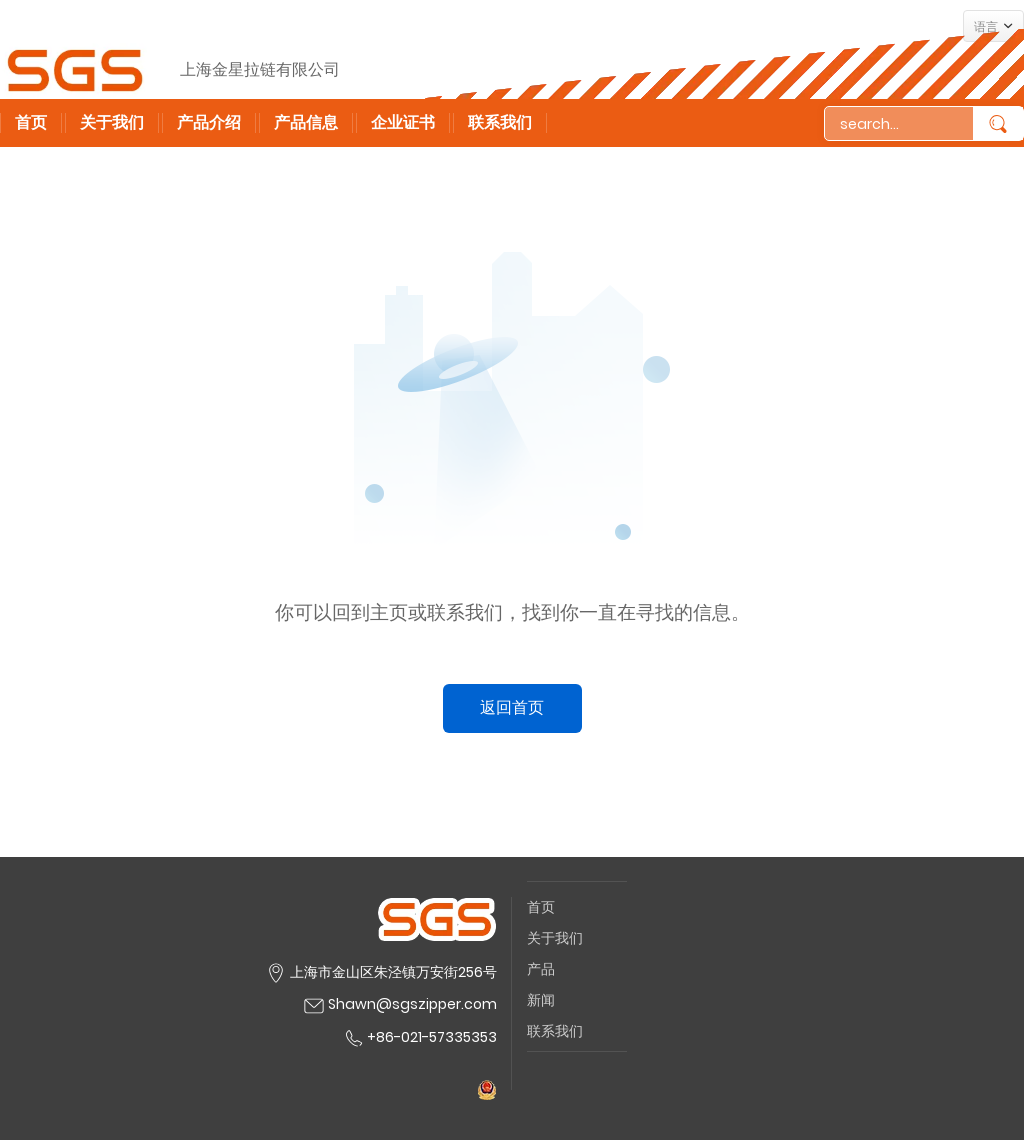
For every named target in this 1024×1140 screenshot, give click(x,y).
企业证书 (403, 123)
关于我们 (112, 123)
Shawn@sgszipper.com (412, 1004)
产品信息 (306, 123)
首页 (31, 123)
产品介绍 (209, 123)
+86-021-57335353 (419, 1037)
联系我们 (500, 123)
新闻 (541, 1000)
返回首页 (512, 707)
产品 (541, 969)
